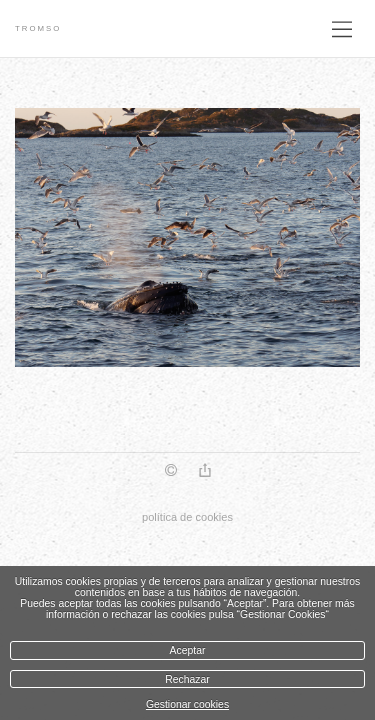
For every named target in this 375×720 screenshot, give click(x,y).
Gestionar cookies (187, 704)
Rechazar (187, 679)
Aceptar (188, 650)
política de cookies (187, 517)
